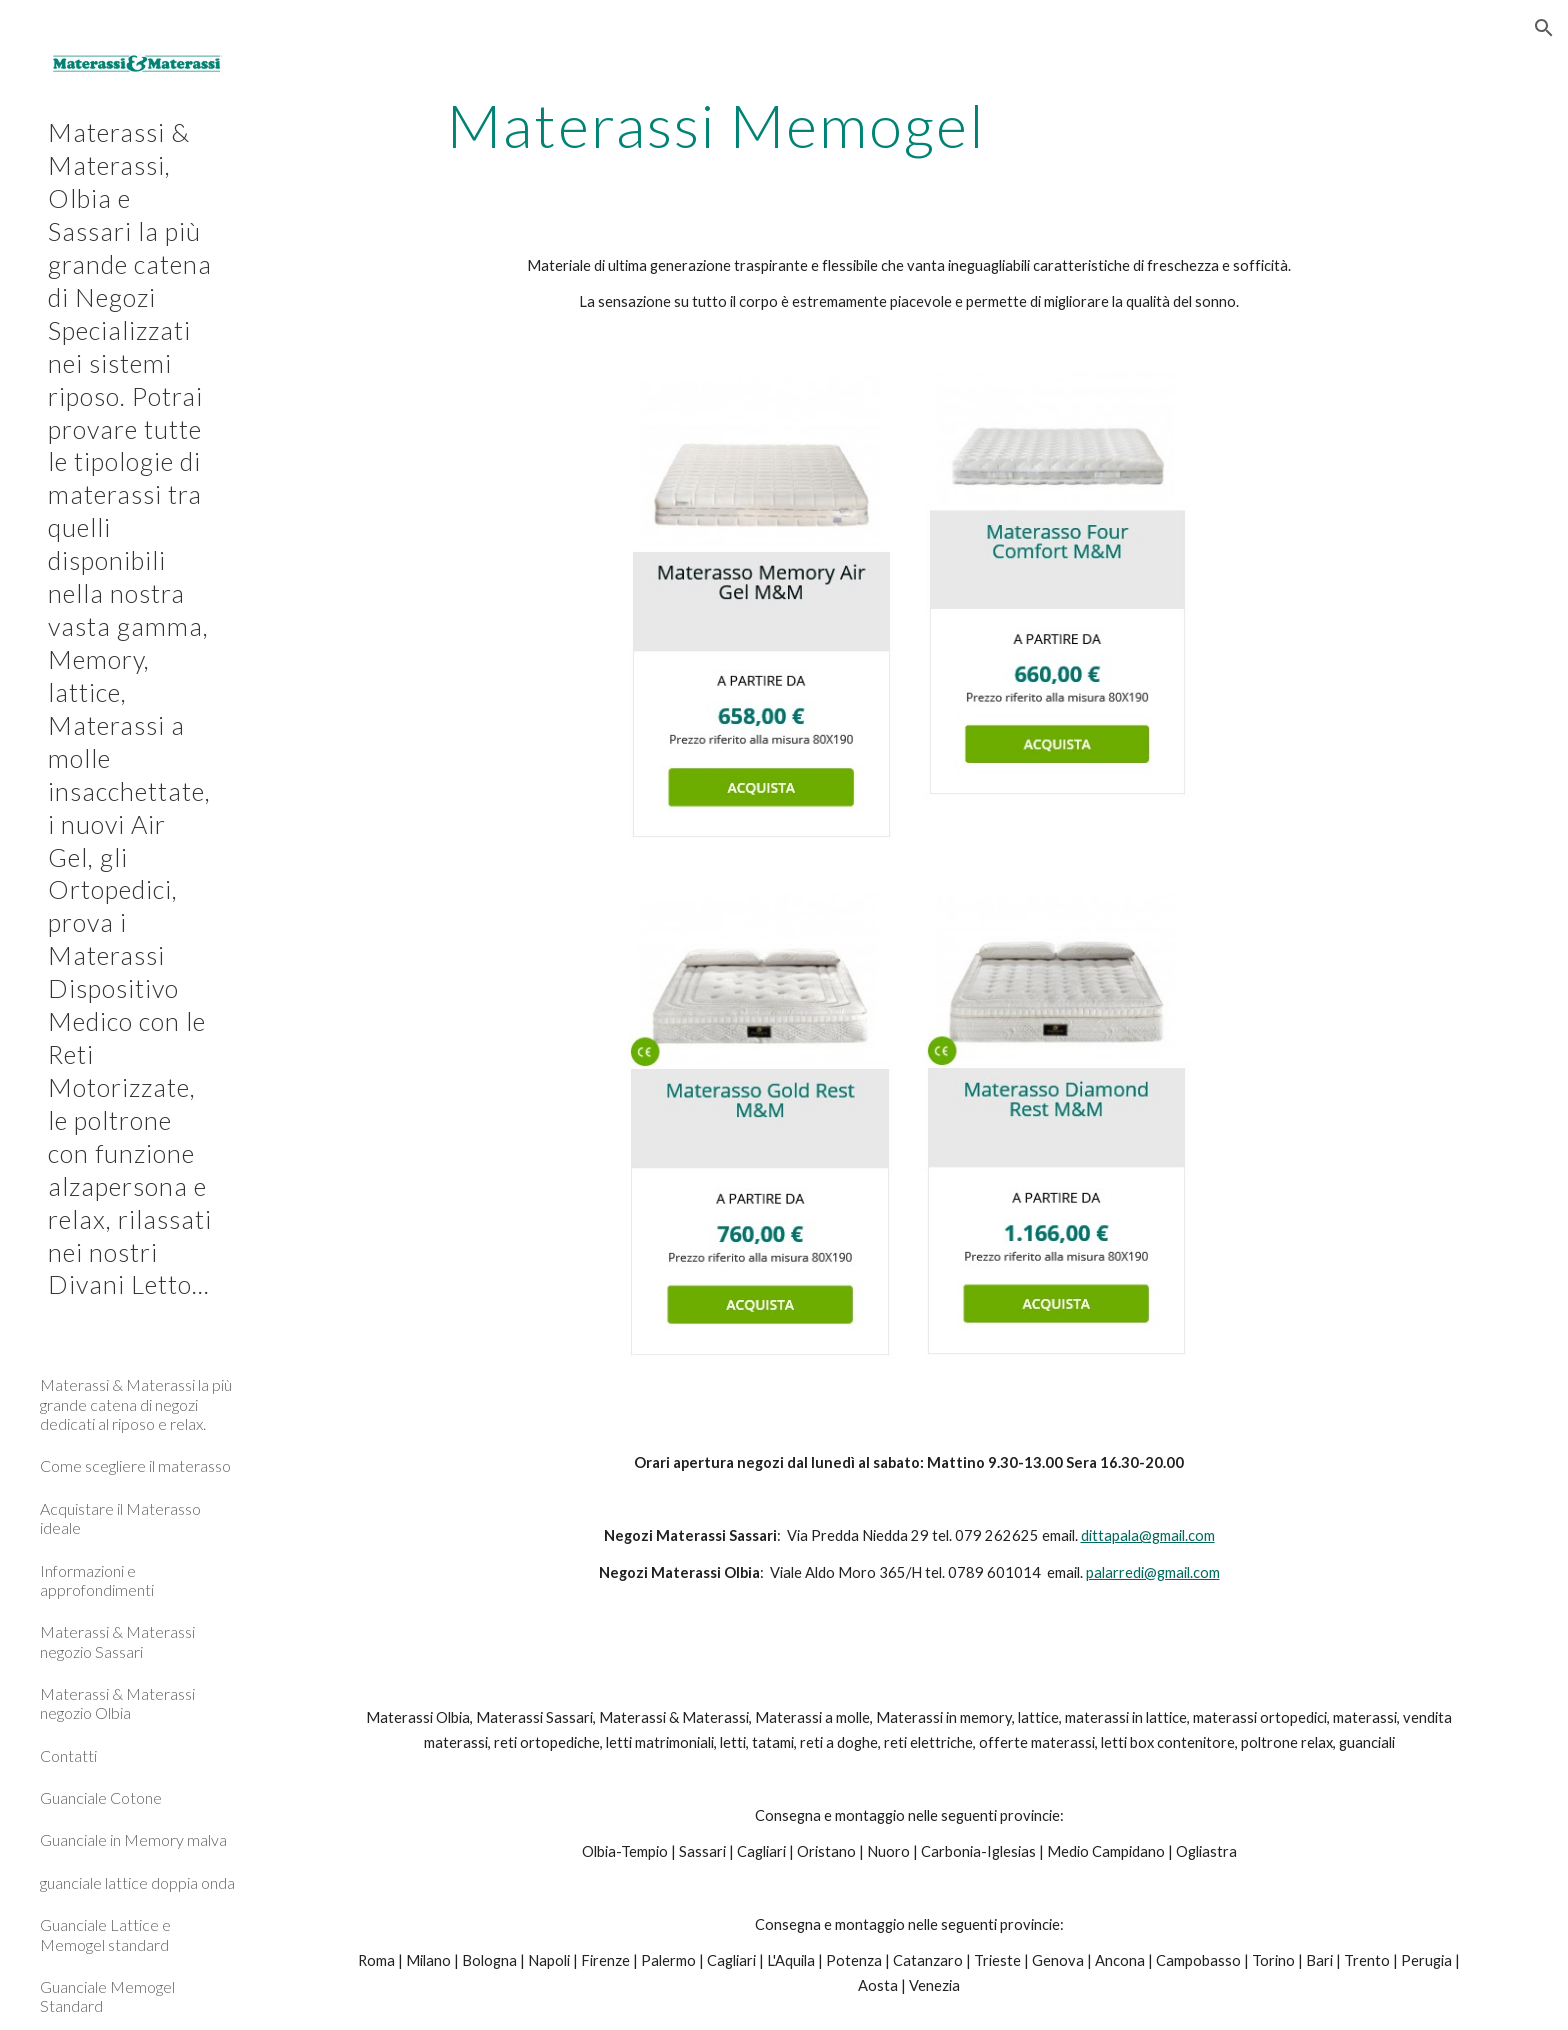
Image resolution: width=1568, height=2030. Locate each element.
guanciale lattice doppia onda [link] (137, 1882)
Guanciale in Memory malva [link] (133, 1839)
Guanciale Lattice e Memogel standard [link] (105, 1934)
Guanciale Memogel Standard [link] (107, 1996)
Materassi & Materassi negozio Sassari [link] (117, 1641)
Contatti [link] (68, 1755)
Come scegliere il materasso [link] (135, 1465)
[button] (1544, 28)
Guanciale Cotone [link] (101, 1797)
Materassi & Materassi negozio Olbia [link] (117, 1703)
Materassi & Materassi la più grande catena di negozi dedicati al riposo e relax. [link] (136, 1404)
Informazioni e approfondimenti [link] (97, 1580)
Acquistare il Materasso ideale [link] (120, 1518)
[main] (717, 125)
